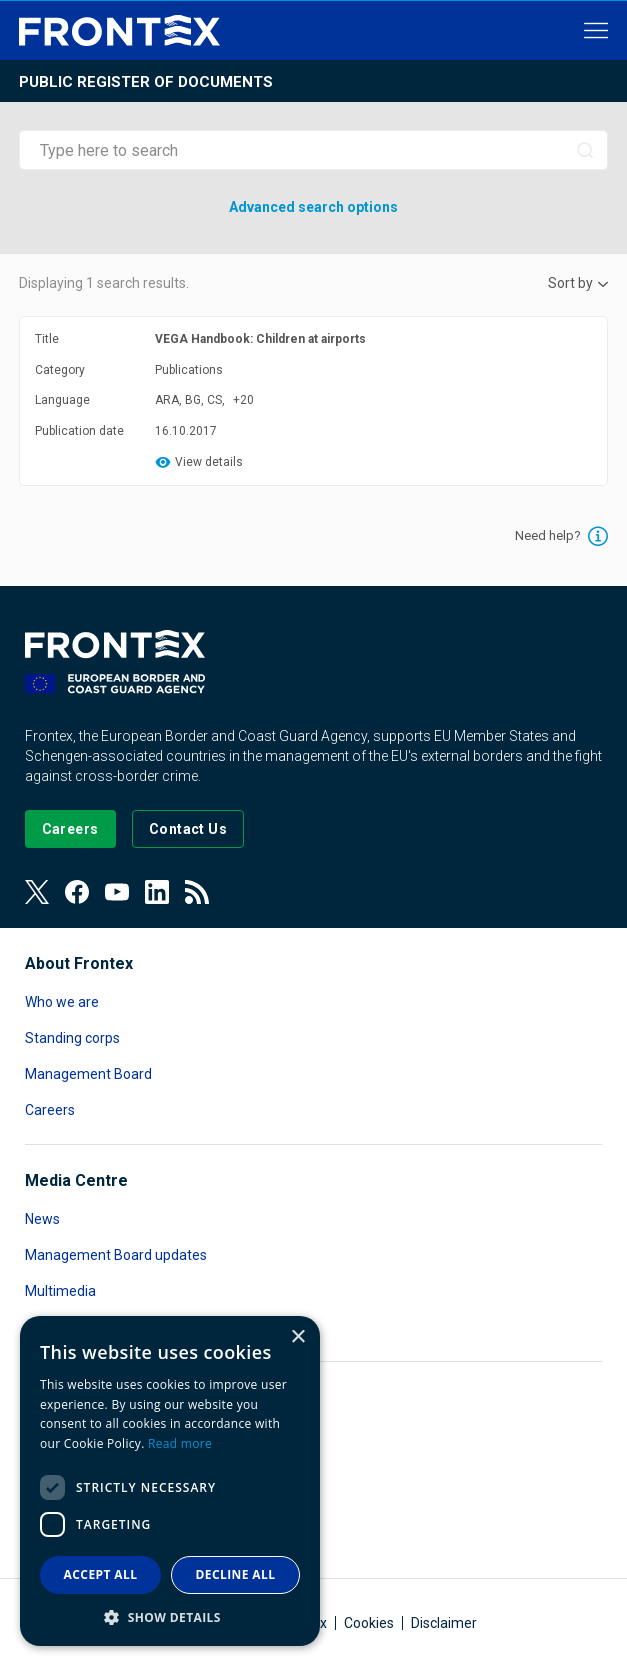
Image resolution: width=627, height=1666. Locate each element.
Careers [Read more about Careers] (50, 1110)
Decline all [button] (236, 1574)
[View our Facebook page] (77, 892)
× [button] (297, 1337)
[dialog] (170, 1481)
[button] (170, 1616)
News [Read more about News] (42, 1219)
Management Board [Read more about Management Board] (88, 1074)
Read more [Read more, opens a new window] (180, 1443)
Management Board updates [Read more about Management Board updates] (116, 1255)
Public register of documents (146, 82)
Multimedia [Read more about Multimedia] (60, 1291)
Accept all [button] (101, 1574)
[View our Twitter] (37, 892)
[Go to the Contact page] (188, 829)
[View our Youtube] (117, 892)
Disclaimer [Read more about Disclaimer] (444, 1623)
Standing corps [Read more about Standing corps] (72, 1038)
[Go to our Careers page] (70, 829)
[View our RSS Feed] (197, 892)
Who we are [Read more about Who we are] (62, 1002)
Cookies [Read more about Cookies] (369, 1623)
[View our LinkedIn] (157, 892)
